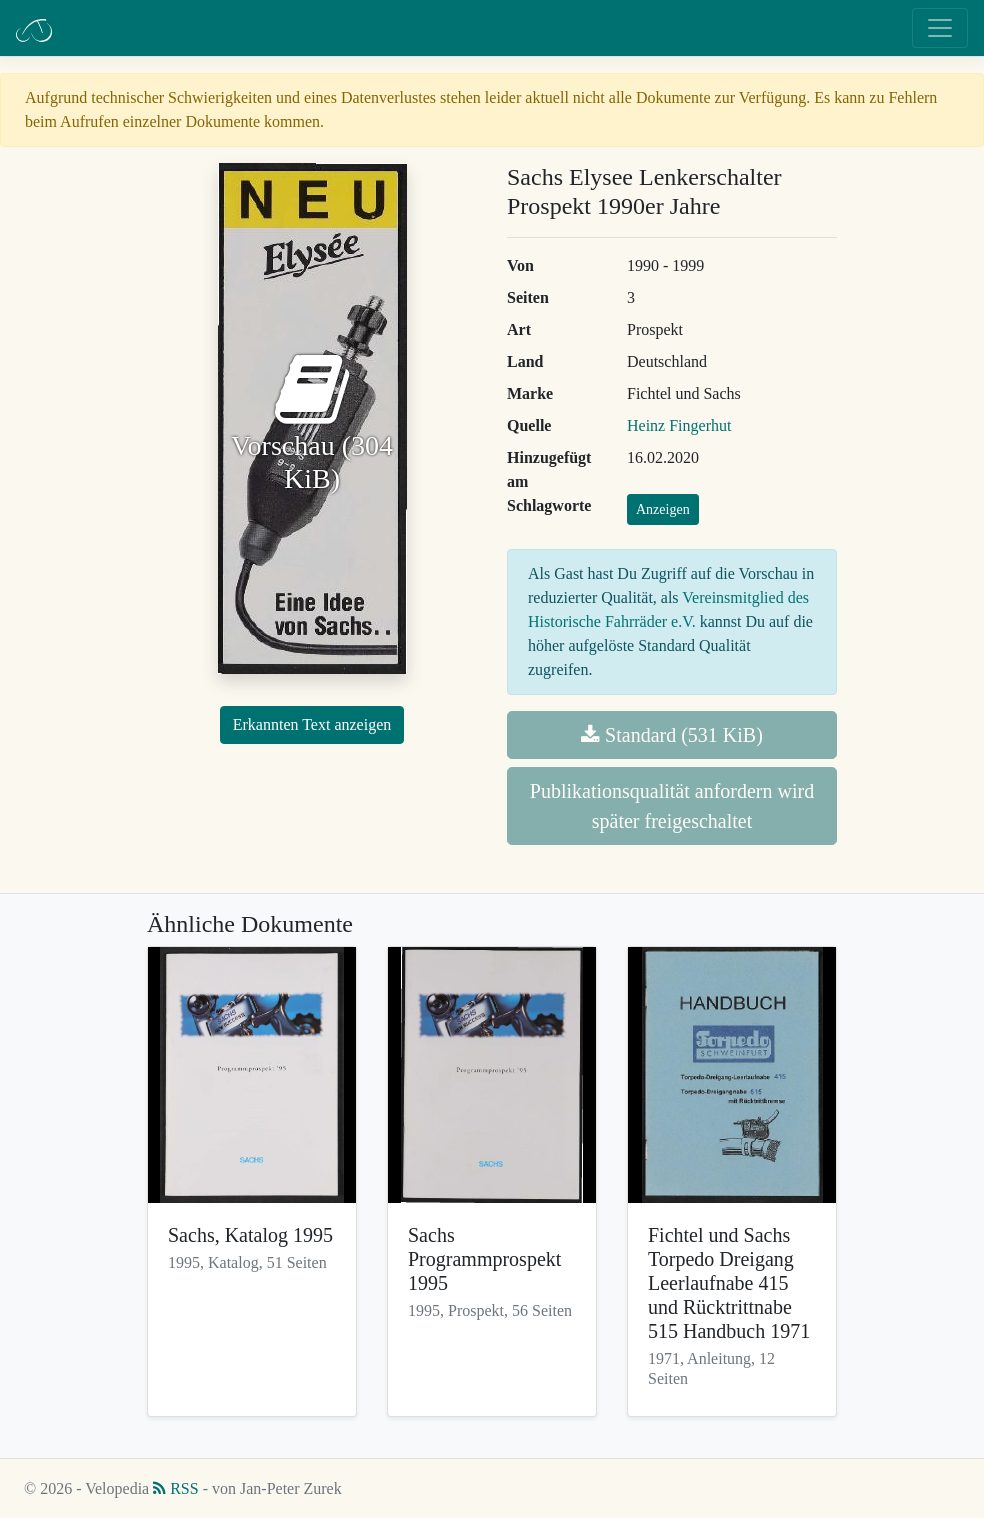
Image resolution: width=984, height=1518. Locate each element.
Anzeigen (663, 509)
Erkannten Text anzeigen (312, 724)
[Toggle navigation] (940, 28)
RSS (175, 1488)
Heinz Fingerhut (679, 425)
